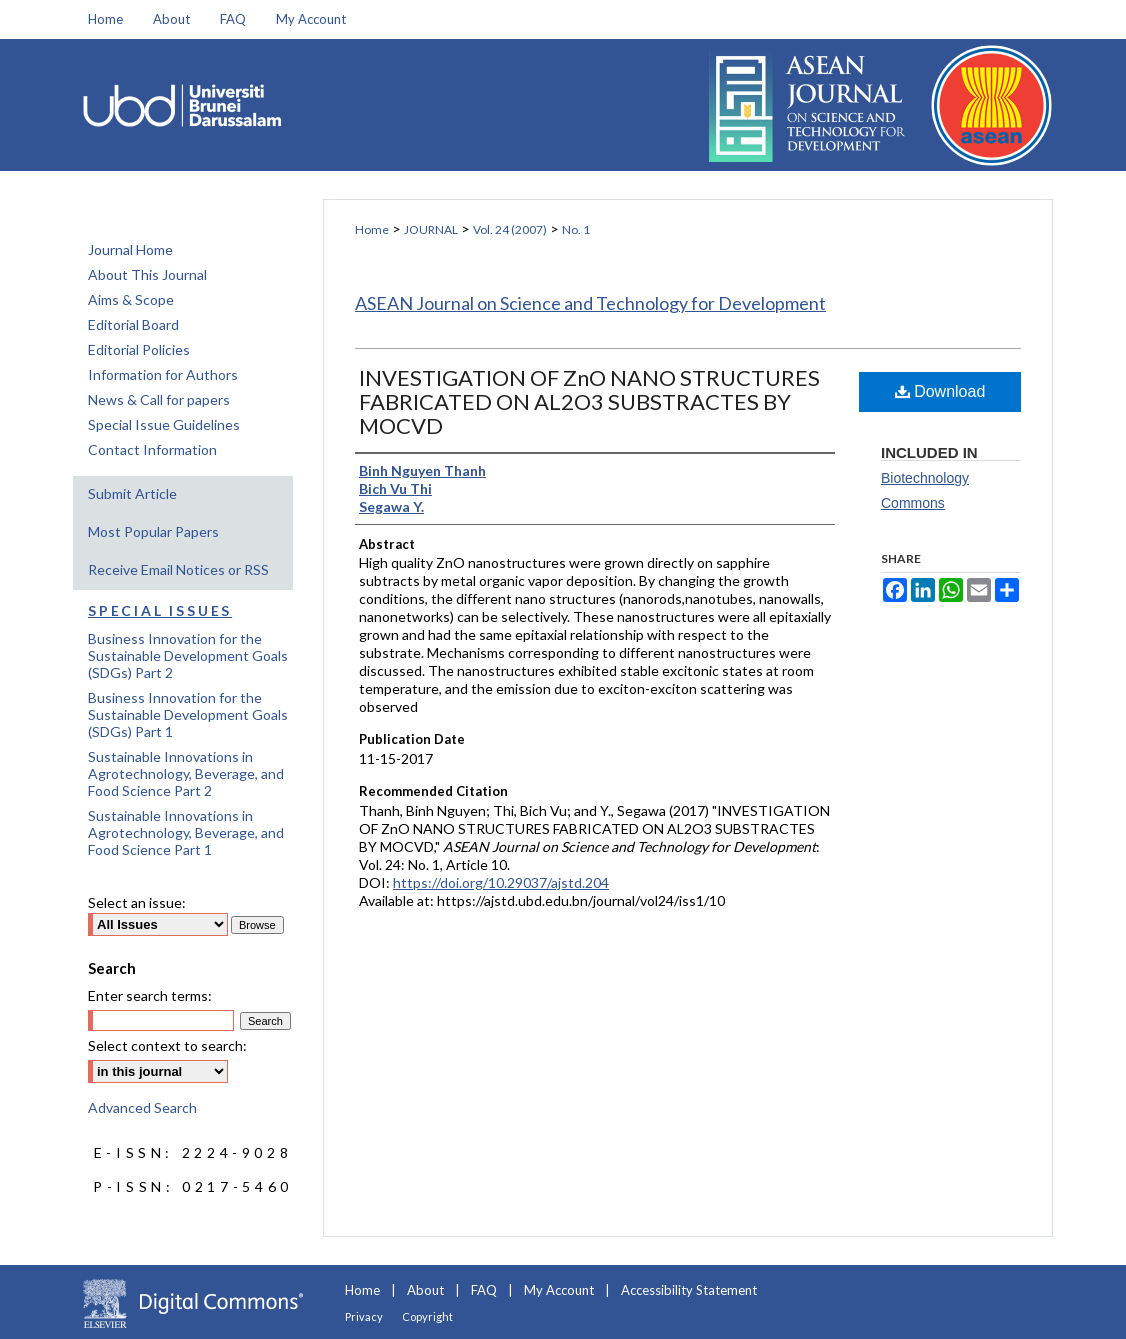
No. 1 (576, 229)
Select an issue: (137, 902)
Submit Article (132, 493)
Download (940, 391)
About (425, 1290)
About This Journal (147, 274)
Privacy (364, 1316)
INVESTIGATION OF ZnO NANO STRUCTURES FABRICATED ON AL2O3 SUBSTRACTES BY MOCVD (589, 401)
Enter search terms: (150, 995)
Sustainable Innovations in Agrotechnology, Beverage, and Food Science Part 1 (186, 832)
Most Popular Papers (153, 531)
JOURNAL (431, 229)
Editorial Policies (139, 349)
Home (372, 229)
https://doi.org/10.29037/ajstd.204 (501, 882)
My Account (559, 1290)
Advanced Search (142, 1107)
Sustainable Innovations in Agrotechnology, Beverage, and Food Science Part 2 (186, 773)
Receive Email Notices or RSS (178, 569)
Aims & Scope (131, 299)
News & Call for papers (159, 399)
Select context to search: (167, 1045)
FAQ (484, 1290)
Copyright (427, 1316)
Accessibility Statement (689, 1290)
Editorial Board (133, 324)
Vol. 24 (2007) (510, 229)
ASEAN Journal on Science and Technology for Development (590, 303)
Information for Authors (163, 374)
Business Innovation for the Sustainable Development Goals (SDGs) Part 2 (188, 655)
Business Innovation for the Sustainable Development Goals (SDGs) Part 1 (188, 714)
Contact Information (152, 449)
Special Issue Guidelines (164, 424)
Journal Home (130, 249)
